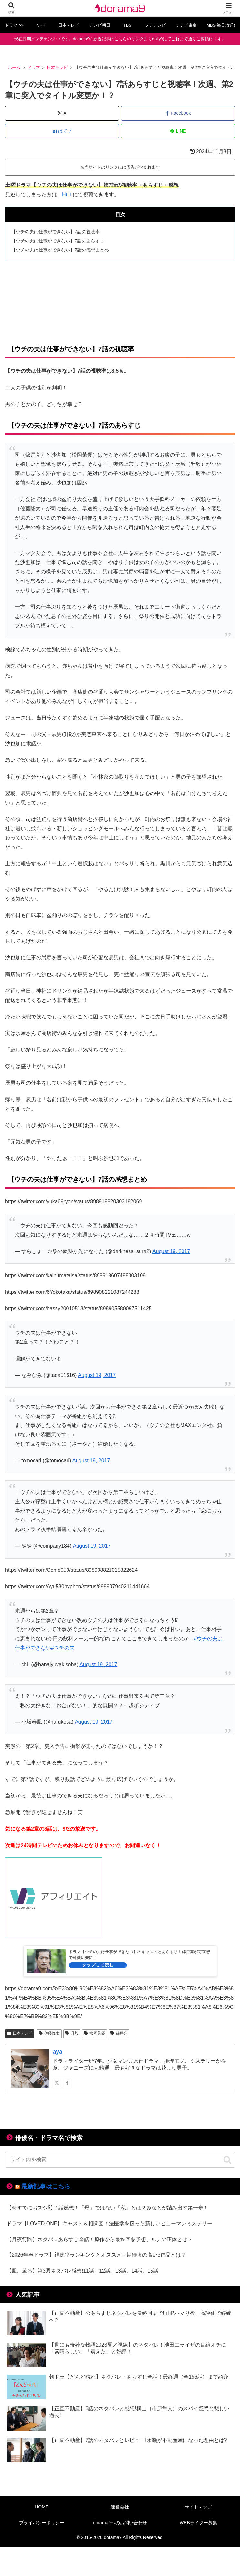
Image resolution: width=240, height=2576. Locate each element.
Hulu (67, 194)
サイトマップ (198, 2506)
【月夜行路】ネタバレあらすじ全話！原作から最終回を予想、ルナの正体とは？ (99, 2239)
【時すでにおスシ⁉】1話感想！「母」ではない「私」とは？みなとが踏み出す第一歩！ (107, 2207)
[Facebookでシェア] (178, 113)
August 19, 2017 (171, 1251)
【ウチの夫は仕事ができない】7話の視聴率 (55, 231)
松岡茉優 (94, 2033)
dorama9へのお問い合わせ (120, 2522)
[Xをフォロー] (57, 2083)
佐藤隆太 (49, 2033)
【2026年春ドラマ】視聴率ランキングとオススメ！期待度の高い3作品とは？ (96, 2255)
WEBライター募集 (198, 2522)
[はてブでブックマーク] (62, 131)
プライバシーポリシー (41, 2522)
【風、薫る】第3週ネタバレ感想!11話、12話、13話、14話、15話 (82, 2270)
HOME (41, 2506)
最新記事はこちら (45, 2186)
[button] (227, 2160)
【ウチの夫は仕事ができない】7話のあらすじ (57, 240)
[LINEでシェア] (178, 131)
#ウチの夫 (63, 1648)
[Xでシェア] (62, 113)
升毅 (71, 2033)
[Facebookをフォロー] (67, 2083)
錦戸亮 (119, 2033)
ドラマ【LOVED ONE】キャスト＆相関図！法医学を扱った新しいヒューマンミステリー (109, 2223)
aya (57, 2052)
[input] (120, 2160)
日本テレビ (19, 2033)
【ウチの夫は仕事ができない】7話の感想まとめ (60, 249)
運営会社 (120, 2506)
